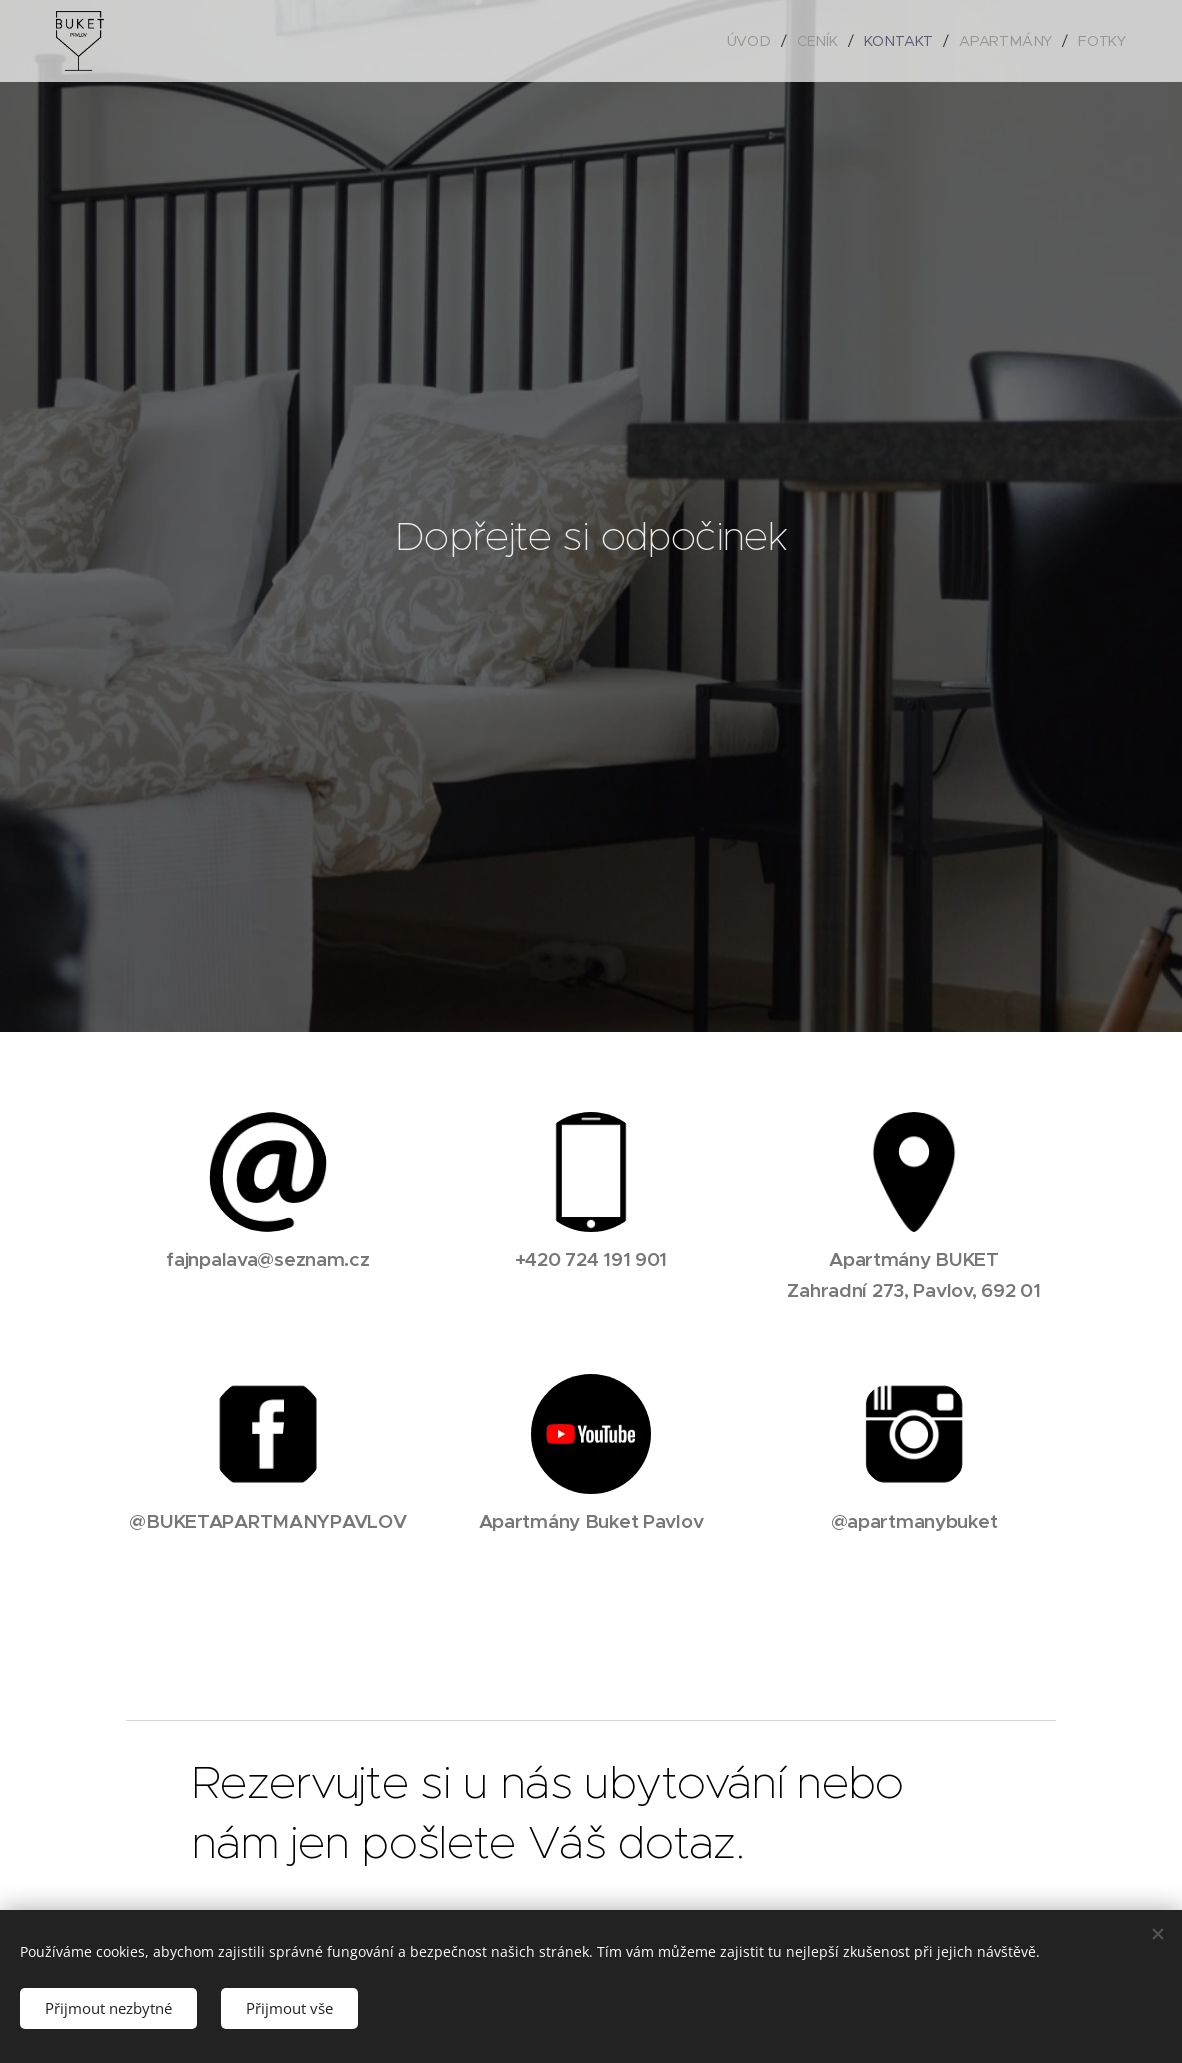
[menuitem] (757, 41)
